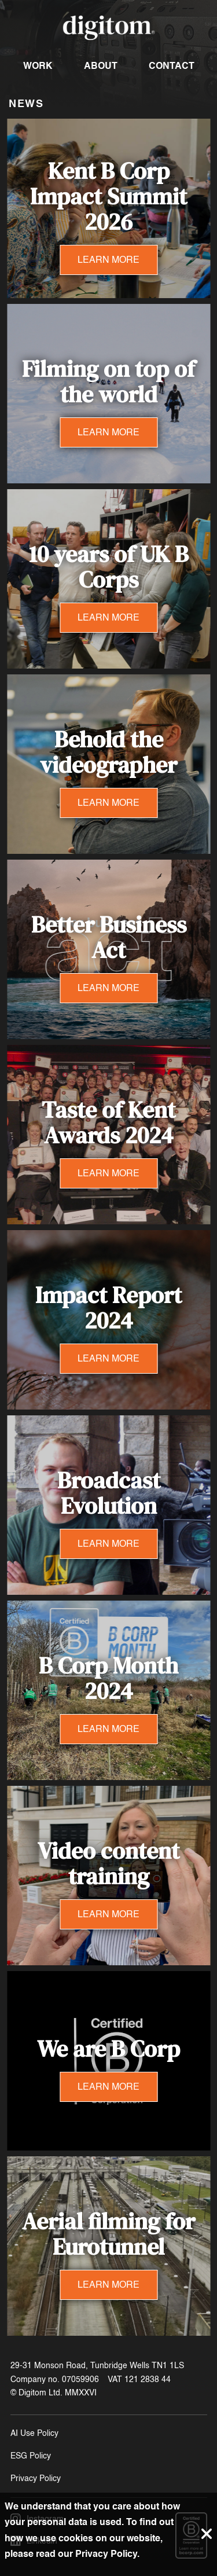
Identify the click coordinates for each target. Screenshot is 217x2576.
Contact (171, 66)
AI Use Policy (34, 2433)
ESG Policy (30, 2456)
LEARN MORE (108, 259)
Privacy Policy (35, 2478)
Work (38, 66)
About (100, 66)
